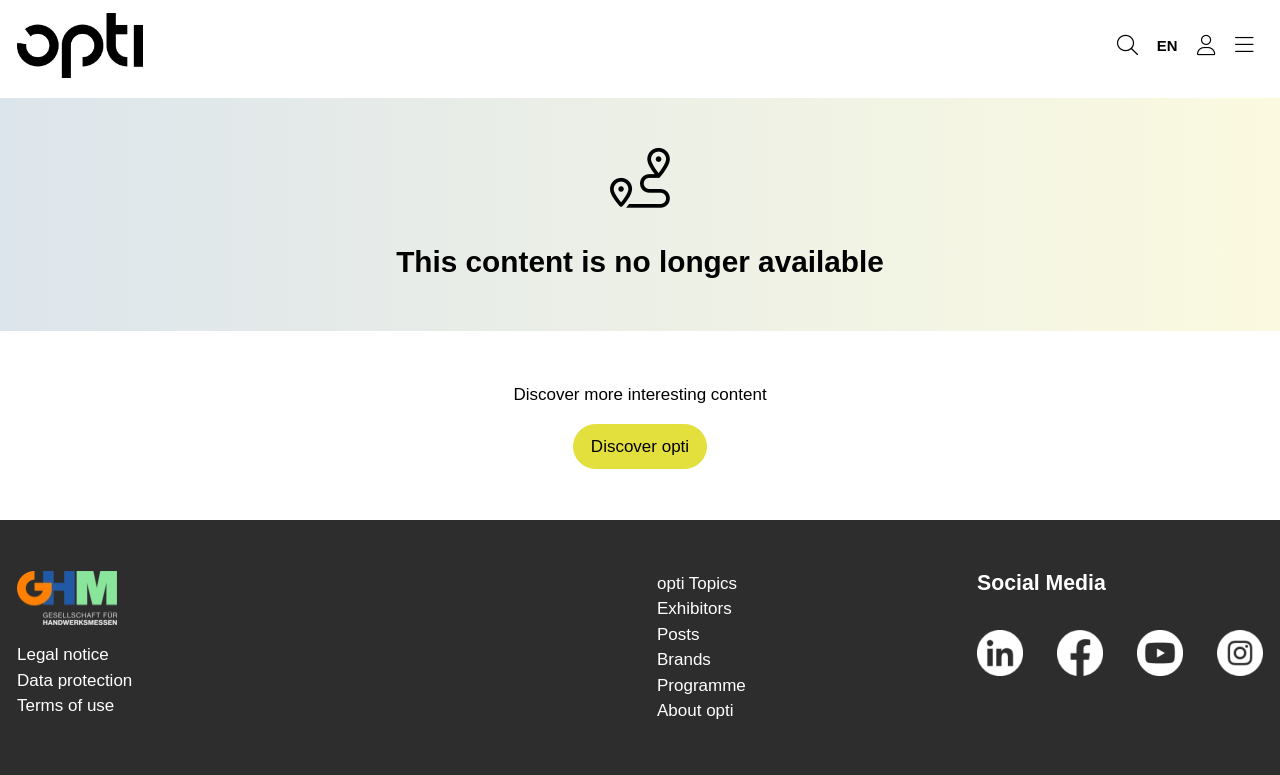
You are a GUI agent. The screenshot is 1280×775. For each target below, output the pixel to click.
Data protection (74, 680)
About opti (695, 710)
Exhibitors (694, 608)
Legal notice (63, 654)
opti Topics (697, 583)
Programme (701, 685)
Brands (684, 659)
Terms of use (65, 705)
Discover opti (640, 446)
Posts (678, 634)
